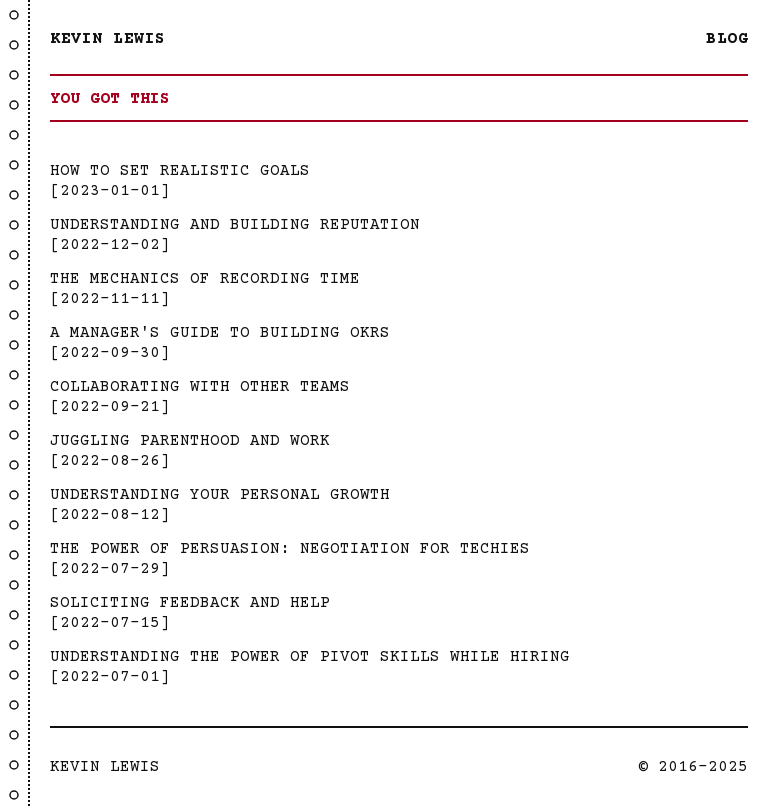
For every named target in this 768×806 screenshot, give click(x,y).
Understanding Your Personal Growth (220, 495)
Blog (727, 39)
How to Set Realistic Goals (180, 171)
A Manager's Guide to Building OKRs (220, 333)
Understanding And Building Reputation (235, 225)
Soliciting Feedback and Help (190, 603)
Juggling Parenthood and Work (190, 441)
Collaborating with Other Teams (200, 387)
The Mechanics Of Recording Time (205, 279)
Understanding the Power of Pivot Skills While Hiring (310, 657)
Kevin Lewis (108, 39)
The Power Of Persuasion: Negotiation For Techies (290, 549)
